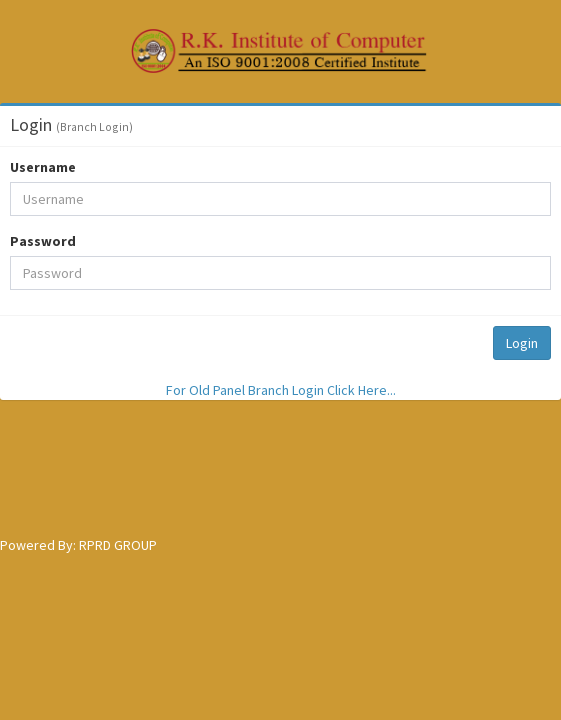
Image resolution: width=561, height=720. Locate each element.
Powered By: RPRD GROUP (78, 545)
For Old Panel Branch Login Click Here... (281, 390)
